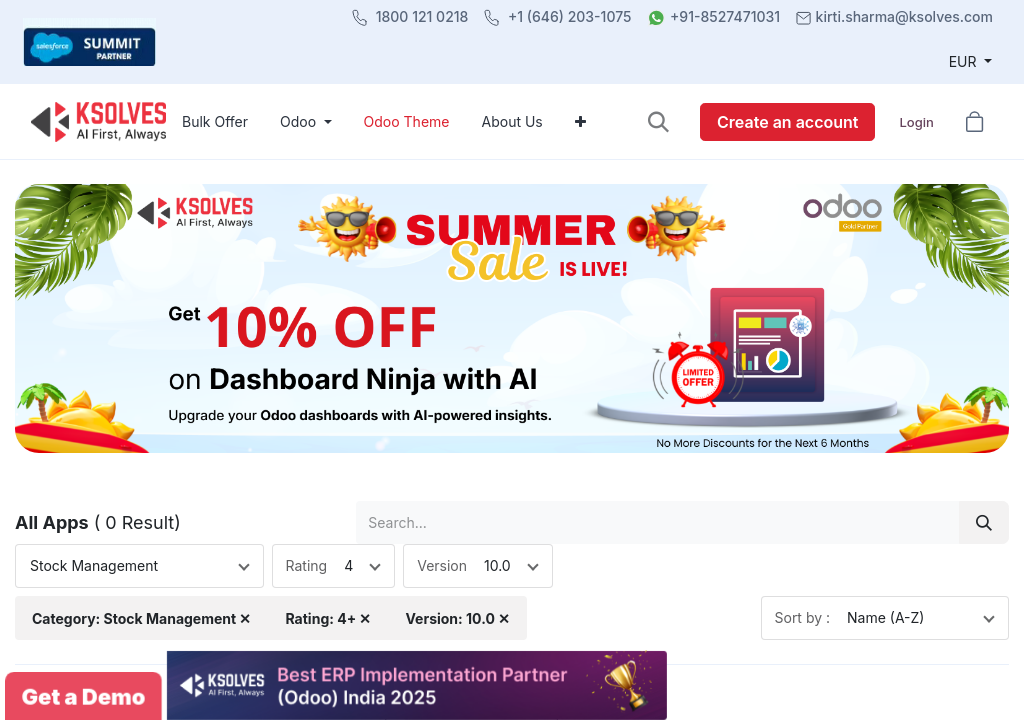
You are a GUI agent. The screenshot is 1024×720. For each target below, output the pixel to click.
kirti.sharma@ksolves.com (904, 16)
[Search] (984, 522)
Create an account (787, 122)
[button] (658, 121)
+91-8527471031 (725, 16)
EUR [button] (965, 61)
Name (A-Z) (885, 617)
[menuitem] (215, 121)
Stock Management (94, 565)
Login (916, 122)
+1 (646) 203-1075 (570, 16)
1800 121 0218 (422, 16)
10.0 (497, 565)
